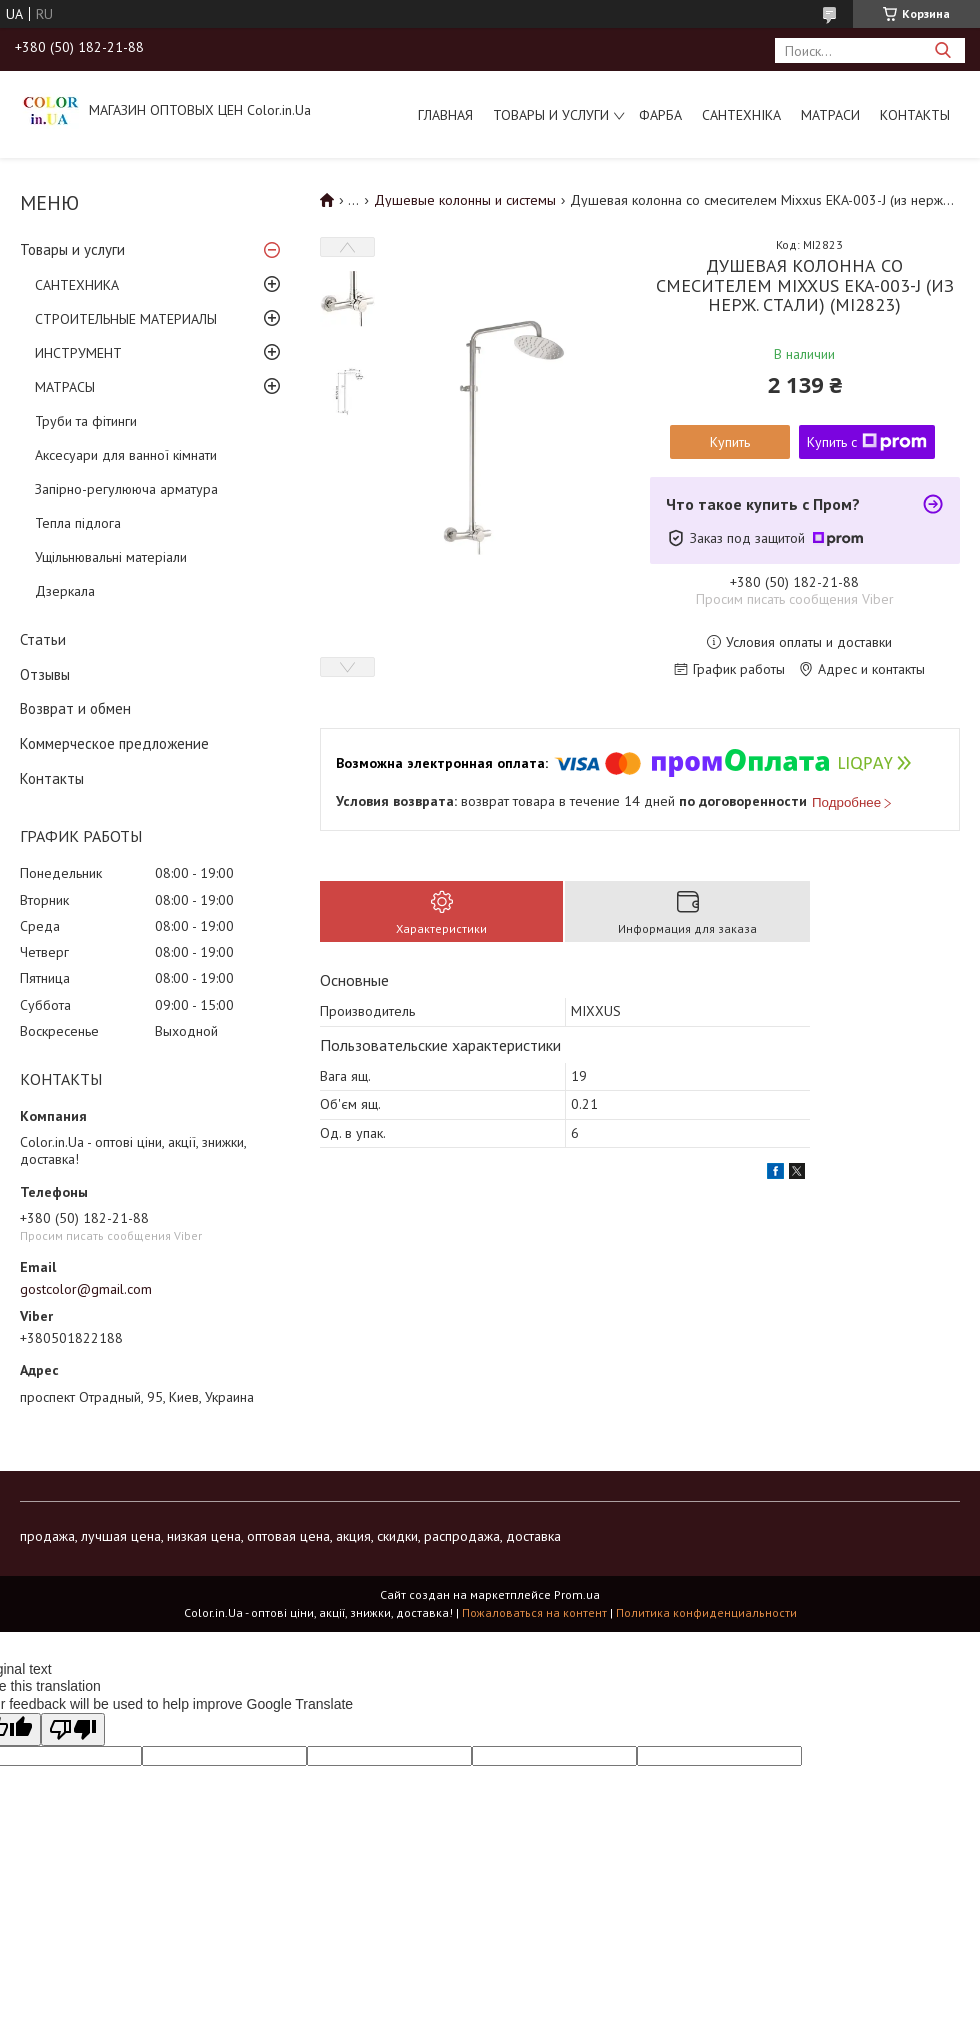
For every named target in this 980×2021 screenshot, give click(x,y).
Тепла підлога (78, 523)
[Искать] (942, 50)
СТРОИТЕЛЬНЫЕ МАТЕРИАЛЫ (126, 319)
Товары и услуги (551, 115)
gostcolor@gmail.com (86, 1289)
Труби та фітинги (86, 421)
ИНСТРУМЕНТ (78, 353)
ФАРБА (660, 115)
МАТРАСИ (830, 115)
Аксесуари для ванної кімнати (126, 455)
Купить (730, 442)
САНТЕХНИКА (77, 285)
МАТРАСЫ (65, 387)
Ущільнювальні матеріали (111, 557)
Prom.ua (577, 1594)
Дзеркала (65, 591)
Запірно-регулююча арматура (126, 489)
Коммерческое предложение (114, 743)
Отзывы (45, 674)
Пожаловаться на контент (534, 1612)
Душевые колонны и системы (465, 200)
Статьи (43, 639)
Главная (445, 115)
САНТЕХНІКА (741, 115)
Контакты (915, 115)
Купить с (867, 442)
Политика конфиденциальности (706, 1612)
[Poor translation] (73, 1729)
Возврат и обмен (75, 708)
